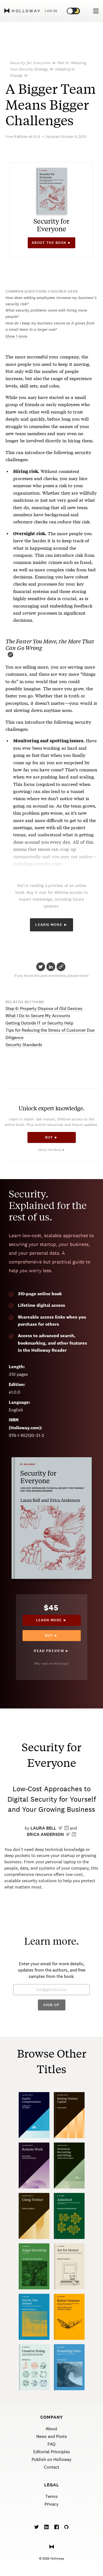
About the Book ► (51, 1150)
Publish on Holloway (51, 2459)
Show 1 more (16, 336)
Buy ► (51, 1137)
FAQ (51, 2444)
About (51, 2429)
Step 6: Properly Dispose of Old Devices (43, 1008)
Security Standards (23, 1045)
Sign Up (51, 2004)
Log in (51, 10)
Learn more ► (51, 1620)
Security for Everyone (30, 62)
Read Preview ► (51, 1650)
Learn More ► (51, 924)
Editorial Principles (51, 2452)
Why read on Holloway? (51, 1663)
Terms (51, 2496)
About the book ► (51, 242)
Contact (51, 2467)
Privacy (51, 2504)
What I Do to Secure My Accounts (37, 1016)
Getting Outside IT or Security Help (39, 1023)
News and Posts (51, 2436)
